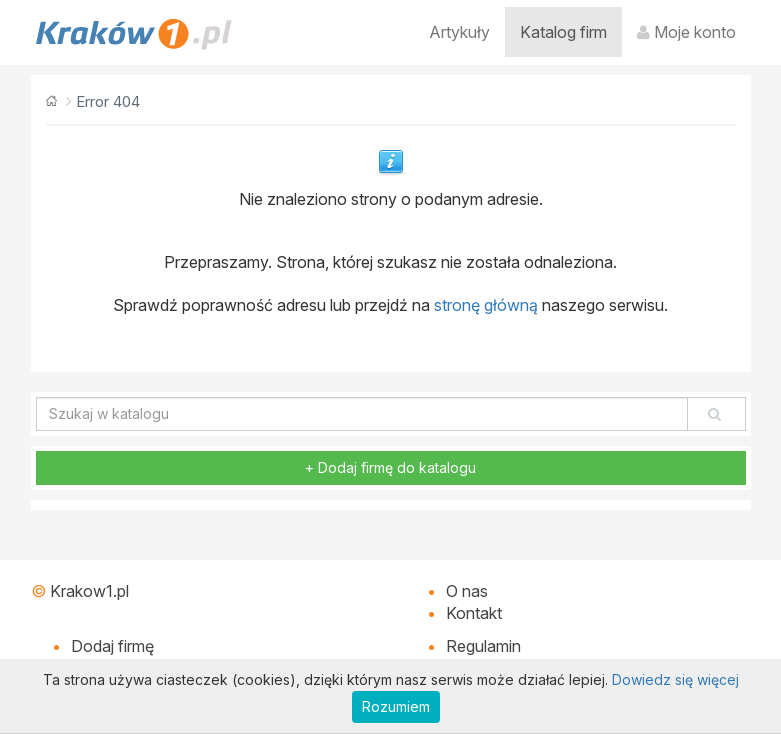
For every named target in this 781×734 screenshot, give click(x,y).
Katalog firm (563, 32)
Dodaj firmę (112, 646)
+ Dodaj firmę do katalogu (390, 467)
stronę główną (486, 305)
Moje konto (686, 32)
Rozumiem (396, 706)
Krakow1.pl (89, 591)
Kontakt (474, 613)
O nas (467, 591)
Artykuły (459, 32)
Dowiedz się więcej (675, 679)
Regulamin (483, 646)
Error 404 (108, 101)
